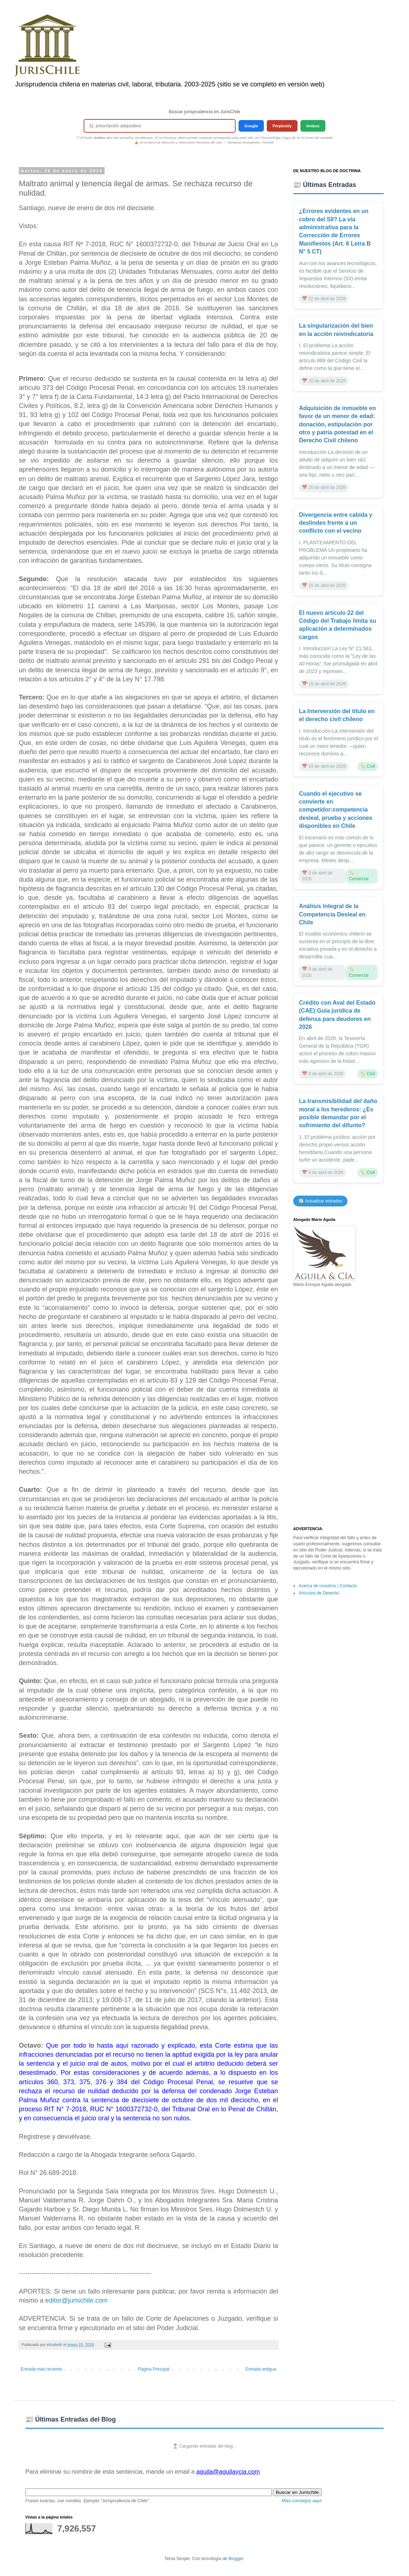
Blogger (235, 2558)
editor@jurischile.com (76, 2300)
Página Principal (153, 2369)
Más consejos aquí (302, 2500)
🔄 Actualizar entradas (320, 1201)
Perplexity (282, 126)
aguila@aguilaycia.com (228, 2471)
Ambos (313, 126)
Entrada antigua (260, 2369)
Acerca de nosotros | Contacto (328, 1585)
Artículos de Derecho (319, 1593)
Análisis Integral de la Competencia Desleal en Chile (332, 914)
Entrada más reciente (41, 2369)
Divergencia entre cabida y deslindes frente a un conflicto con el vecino (335, 523)
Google (251, 126)
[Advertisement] (338, 1407)
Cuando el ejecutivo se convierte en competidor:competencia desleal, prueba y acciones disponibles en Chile (335, 810)
